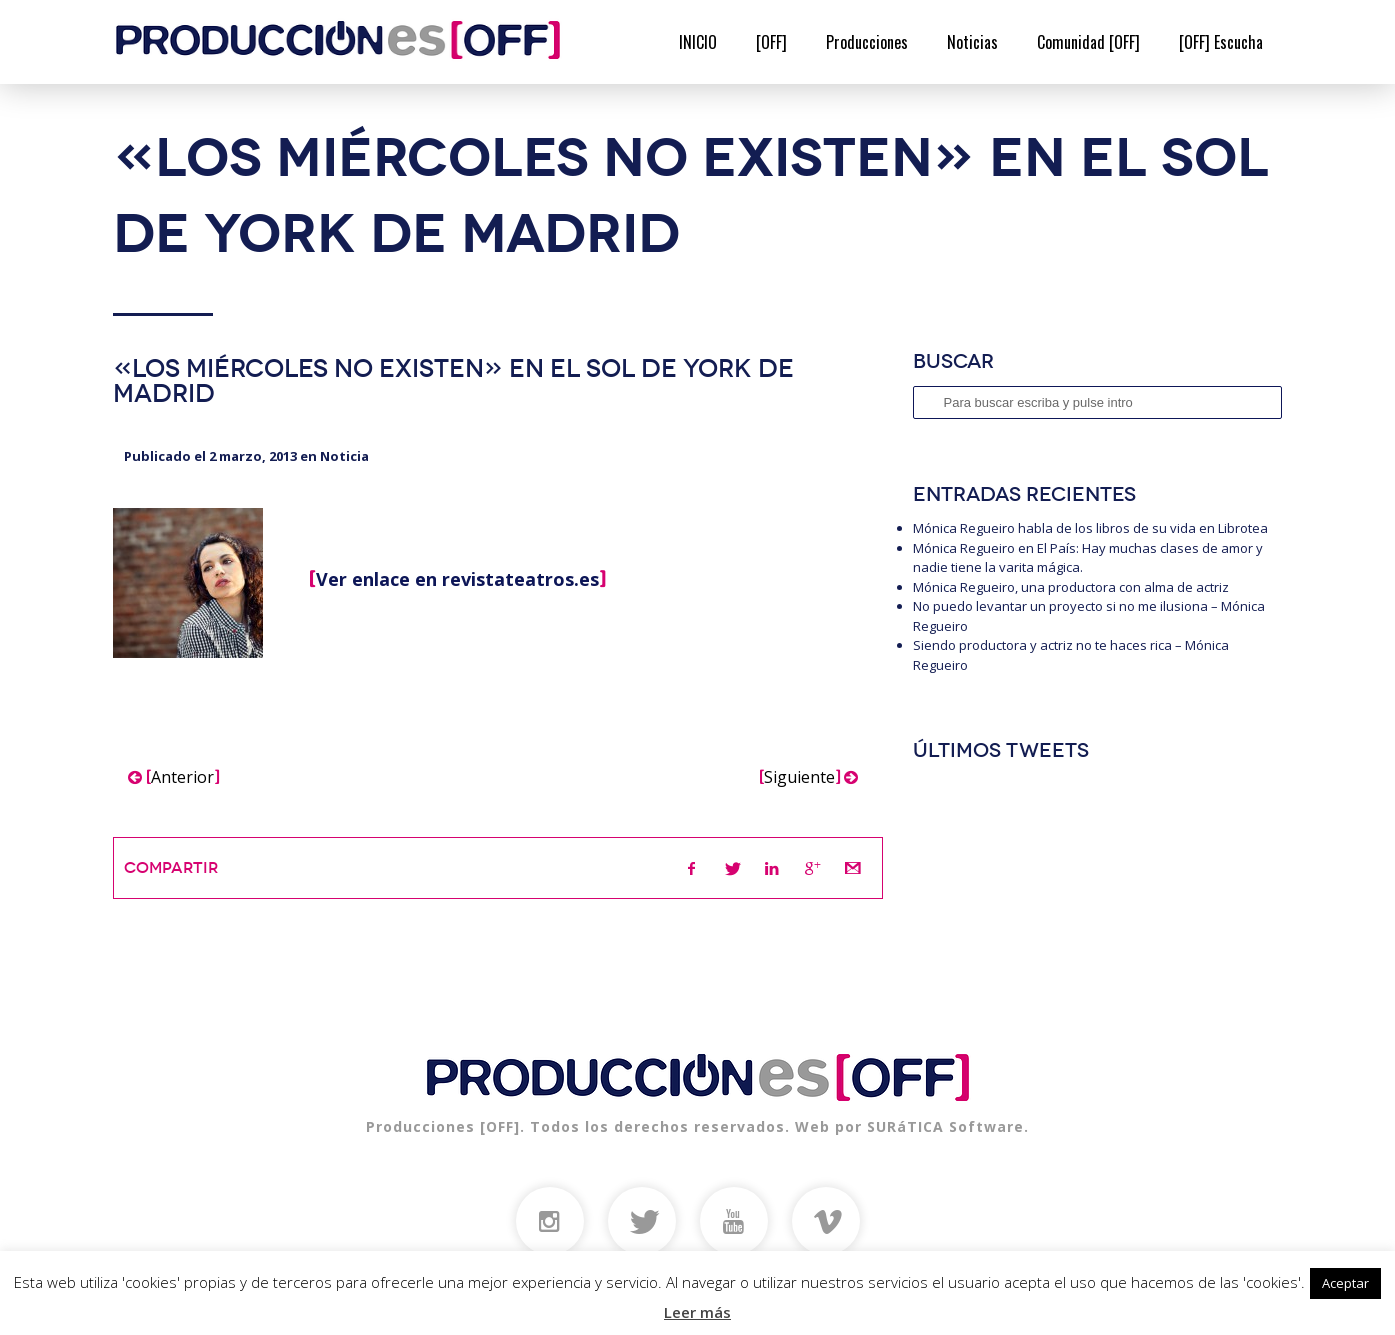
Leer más (697, 1312)
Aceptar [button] (1345, 1283)
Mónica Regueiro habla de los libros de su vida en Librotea (1090, 528)
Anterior (173, 777)
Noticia (344, 456)
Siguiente (808, 777)
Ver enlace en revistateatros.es (457, 579)
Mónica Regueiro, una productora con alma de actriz (1071, 587)
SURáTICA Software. (948, 1126)
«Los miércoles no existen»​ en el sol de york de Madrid (453, 381)
